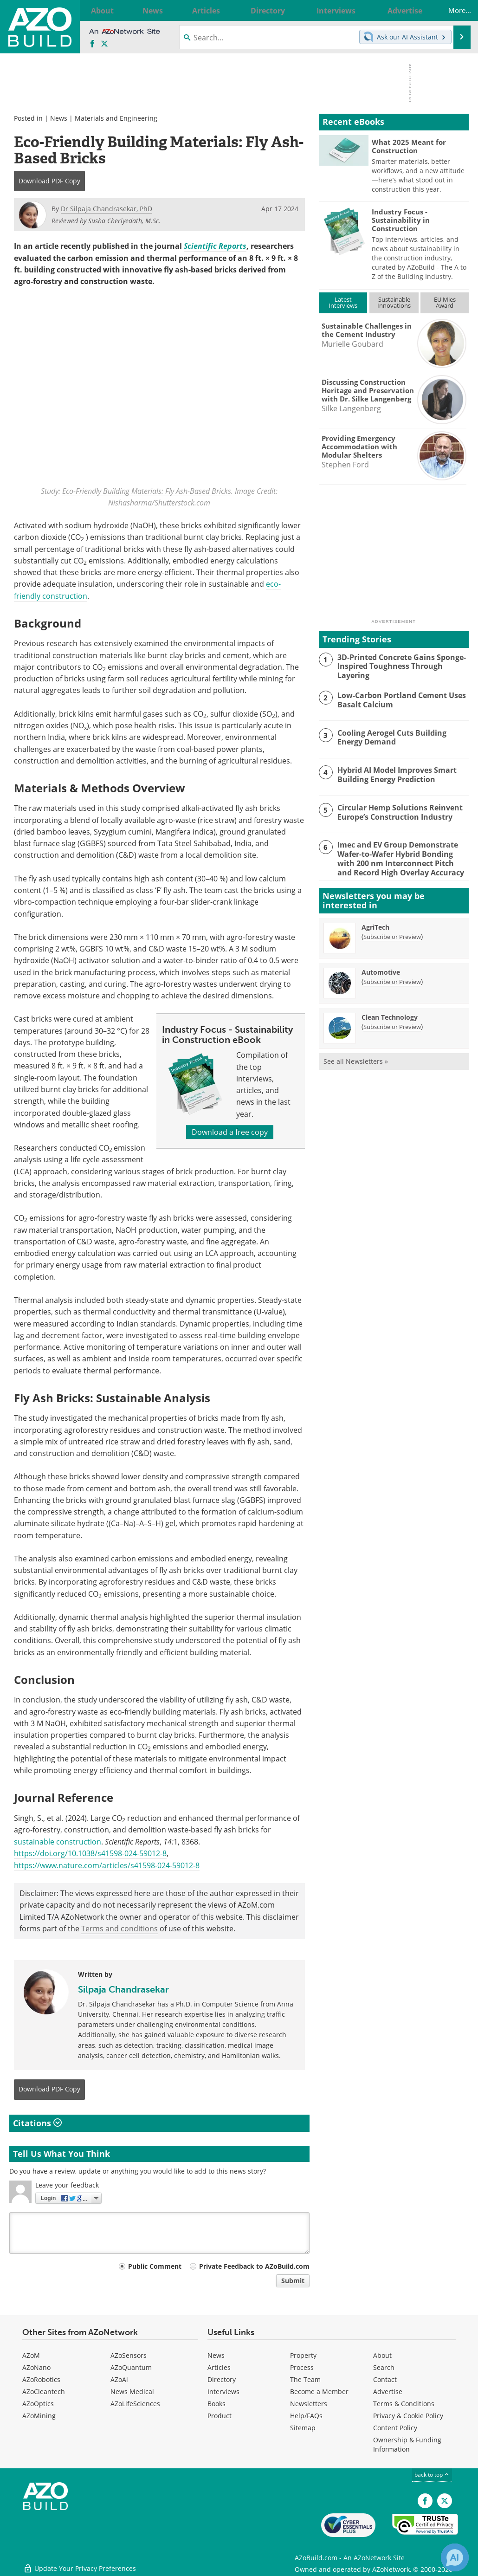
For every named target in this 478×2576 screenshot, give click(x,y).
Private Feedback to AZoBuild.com (254, 2266)
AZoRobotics (41, 2379)
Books (216, 2404)
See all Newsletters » (355, 1057)
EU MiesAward (445, 302)
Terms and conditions (119, 1928)
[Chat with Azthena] (455, 2557)
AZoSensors (128, 2355)
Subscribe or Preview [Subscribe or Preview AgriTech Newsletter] (392, 932)
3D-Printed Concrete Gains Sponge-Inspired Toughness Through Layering (402, 661)
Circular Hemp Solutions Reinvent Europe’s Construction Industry (397, 810)
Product (219, 2416)
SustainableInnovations (394, 302)
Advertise (387, 2392)
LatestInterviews (343, 302)
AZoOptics (38, 2404)
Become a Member (319, 2392)
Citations (37, 2123)
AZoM (31, 2355)
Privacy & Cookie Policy (408, 2416)
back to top (432, 2475)
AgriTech (375, 923)
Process (302, 2367)
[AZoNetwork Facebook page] (92, 44)
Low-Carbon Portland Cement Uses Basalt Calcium (398, 698)
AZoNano (36, 2367)
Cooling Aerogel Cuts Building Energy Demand (401, 735)
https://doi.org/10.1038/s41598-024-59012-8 (90, 1854)
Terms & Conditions (403, 2404)
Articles (219, 2367)
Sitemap (303, 2428)
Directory (221, 2379)
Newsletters (308, 2404)
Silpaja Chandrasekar (123, 1989)
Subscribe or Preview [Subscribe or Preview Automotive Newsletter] (392, 977)
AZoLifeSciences (135, 2404)
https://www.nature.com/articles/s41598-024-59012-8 (107, 1865)
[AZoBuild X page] (104, 44)
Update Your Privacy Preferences (79, 2564)
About (382, 2355)
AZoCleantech (43, 2392)
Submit (292, 2280)
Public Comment (154, 2266)
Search (383, 2367)
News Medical (132, 2392)
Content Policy (395, 2428)
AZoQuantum (131, 2367)
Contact (385, 2379)
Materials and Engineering (116, 118)
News (58, 118)
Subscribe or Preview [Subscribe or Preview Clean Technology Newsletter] (392, 1022)
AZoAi (119, 2379)
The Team (305, 2379)
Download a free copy (230, 1132)
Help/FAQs (306, 2416)
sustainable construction (57, 1842)
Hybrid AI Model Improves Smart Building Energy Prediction (394, 772)
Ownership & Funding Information (407, 2445)
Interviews (223, 2392)
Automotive (381, 968)
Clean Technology (390, 1013)
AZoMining (39, 2416)
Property (303, 2355)
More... (451, 10)
